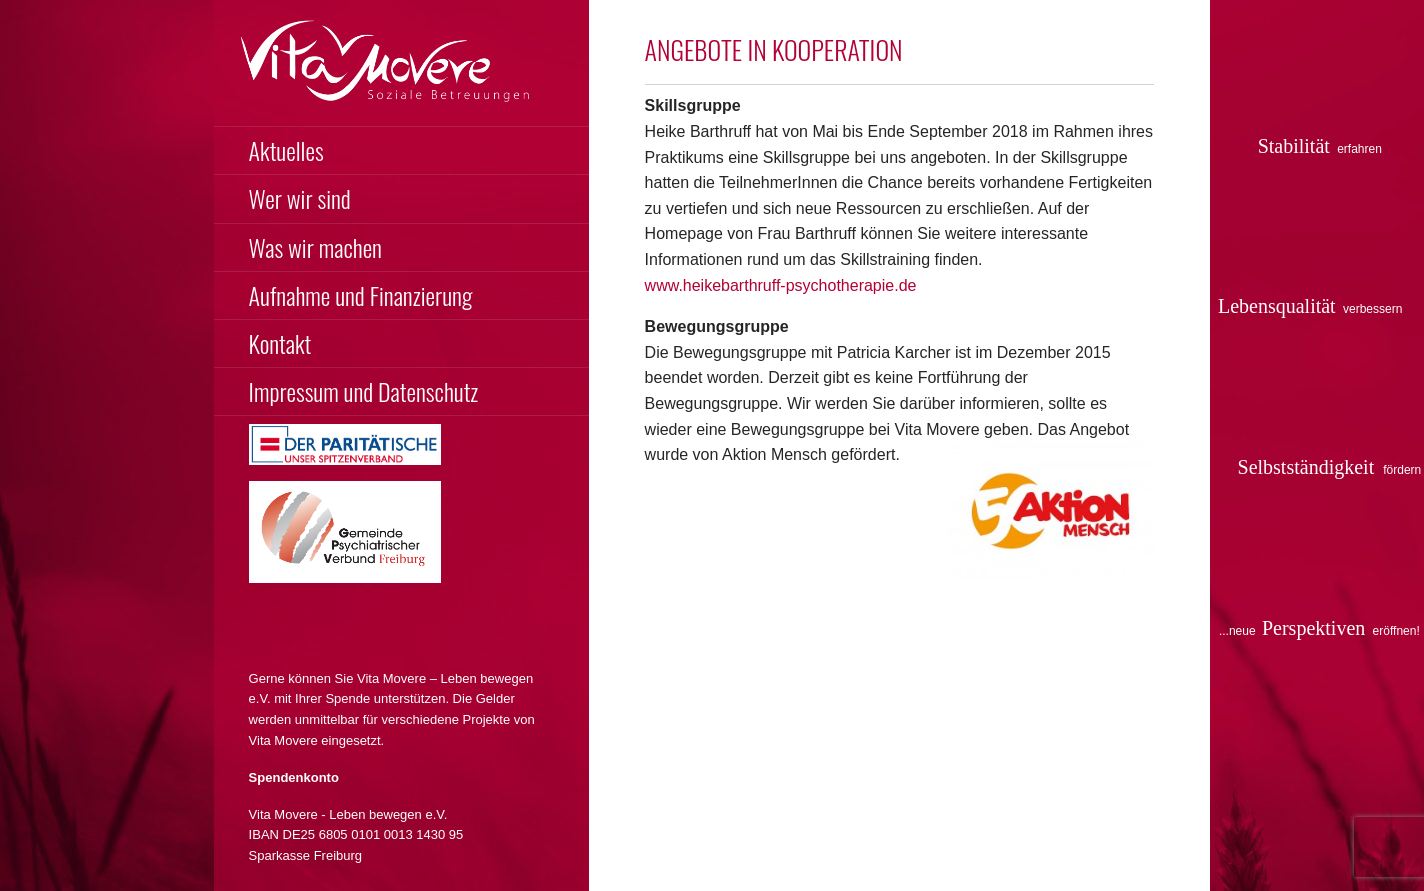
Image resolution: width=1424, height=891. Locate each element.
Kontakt (280, 343)
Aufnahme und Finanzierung (361, 295)
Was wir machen (315, 247)
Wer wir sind (300, 198)
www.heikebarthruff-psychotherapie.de (781, 285)
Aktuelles (286, 150)
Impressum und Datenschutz (364, 391)
